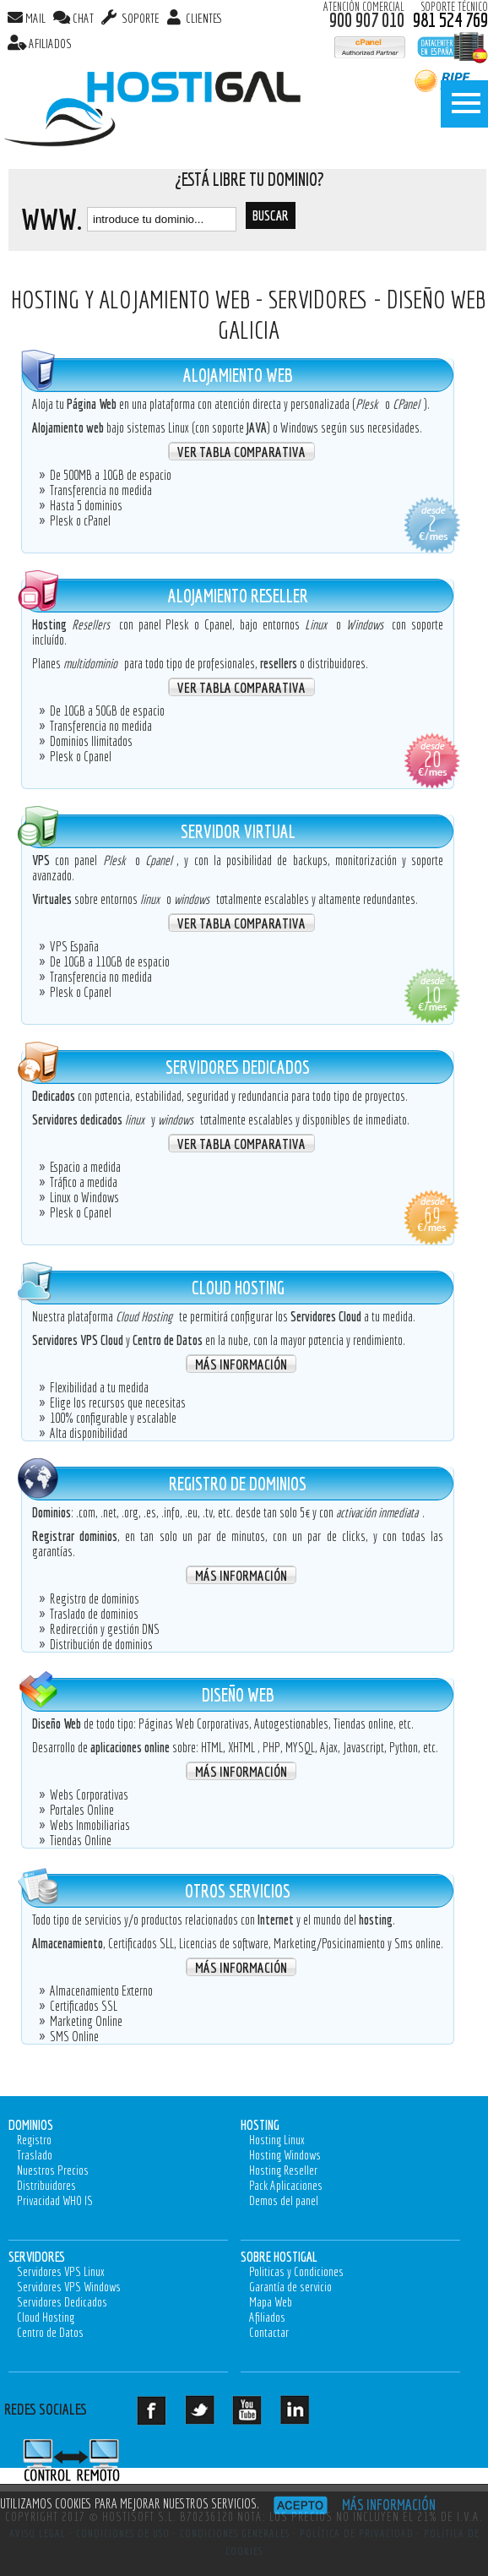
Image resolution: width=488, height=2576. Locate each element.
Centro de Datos (50, 2332)
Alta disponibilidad (88, 1432)
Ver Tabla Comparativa (241, 452)
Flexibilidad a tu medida (99, 1387)
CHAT (83, 18)
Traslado (34, 2155)
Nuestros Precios (53, 2170)
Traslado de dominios (94, 1613)
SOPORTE (139, 18)
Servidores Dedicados (62, 2302)
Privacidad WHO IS (55, 2200)
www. (51, 219)
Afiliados (267, 2317)
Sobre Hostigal (279, 2256)
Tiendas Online (80, 1840)
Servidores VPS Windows (69, 2286)
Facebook (165, 2416)
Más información (389, 2504)
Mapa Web (270, 2302)
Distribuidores (46, 2185)
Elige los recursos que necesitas (118, 1402)
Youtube (260, 2416)
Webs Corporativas (89, 1794)
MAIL (35, 18)
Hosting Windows (285, 2155)
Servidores (36, 2256)
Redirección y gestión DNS (105, 1629)
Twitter (213, 2416)
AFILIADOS (50, 43)
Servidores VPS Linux (61, 2271)
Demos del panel (283, 2200)
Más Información (241, 1364)
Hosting (260, 2124)
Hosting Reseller (283, 2170)
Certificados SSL (83, 2005)
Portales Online (82, 1809)
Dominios (30, 2124)
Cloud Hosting (45, 2317)
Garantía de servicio (290, 2286)
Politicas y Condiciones (296, 2271)
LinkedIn (308, 2416)
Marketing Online (86, 2021)
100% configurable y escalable (113, 1417)
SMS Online (74, 2036)
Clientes (202, 18)
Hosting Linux (277, 2139)
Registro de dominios (94, 1598)
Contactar (269, 2332)
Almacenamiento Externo (101, 1990)
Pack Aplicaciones (286, 2185)
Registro (34, 2139)
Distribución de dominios (101, 1644)
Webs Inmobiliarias (90, 1825)
